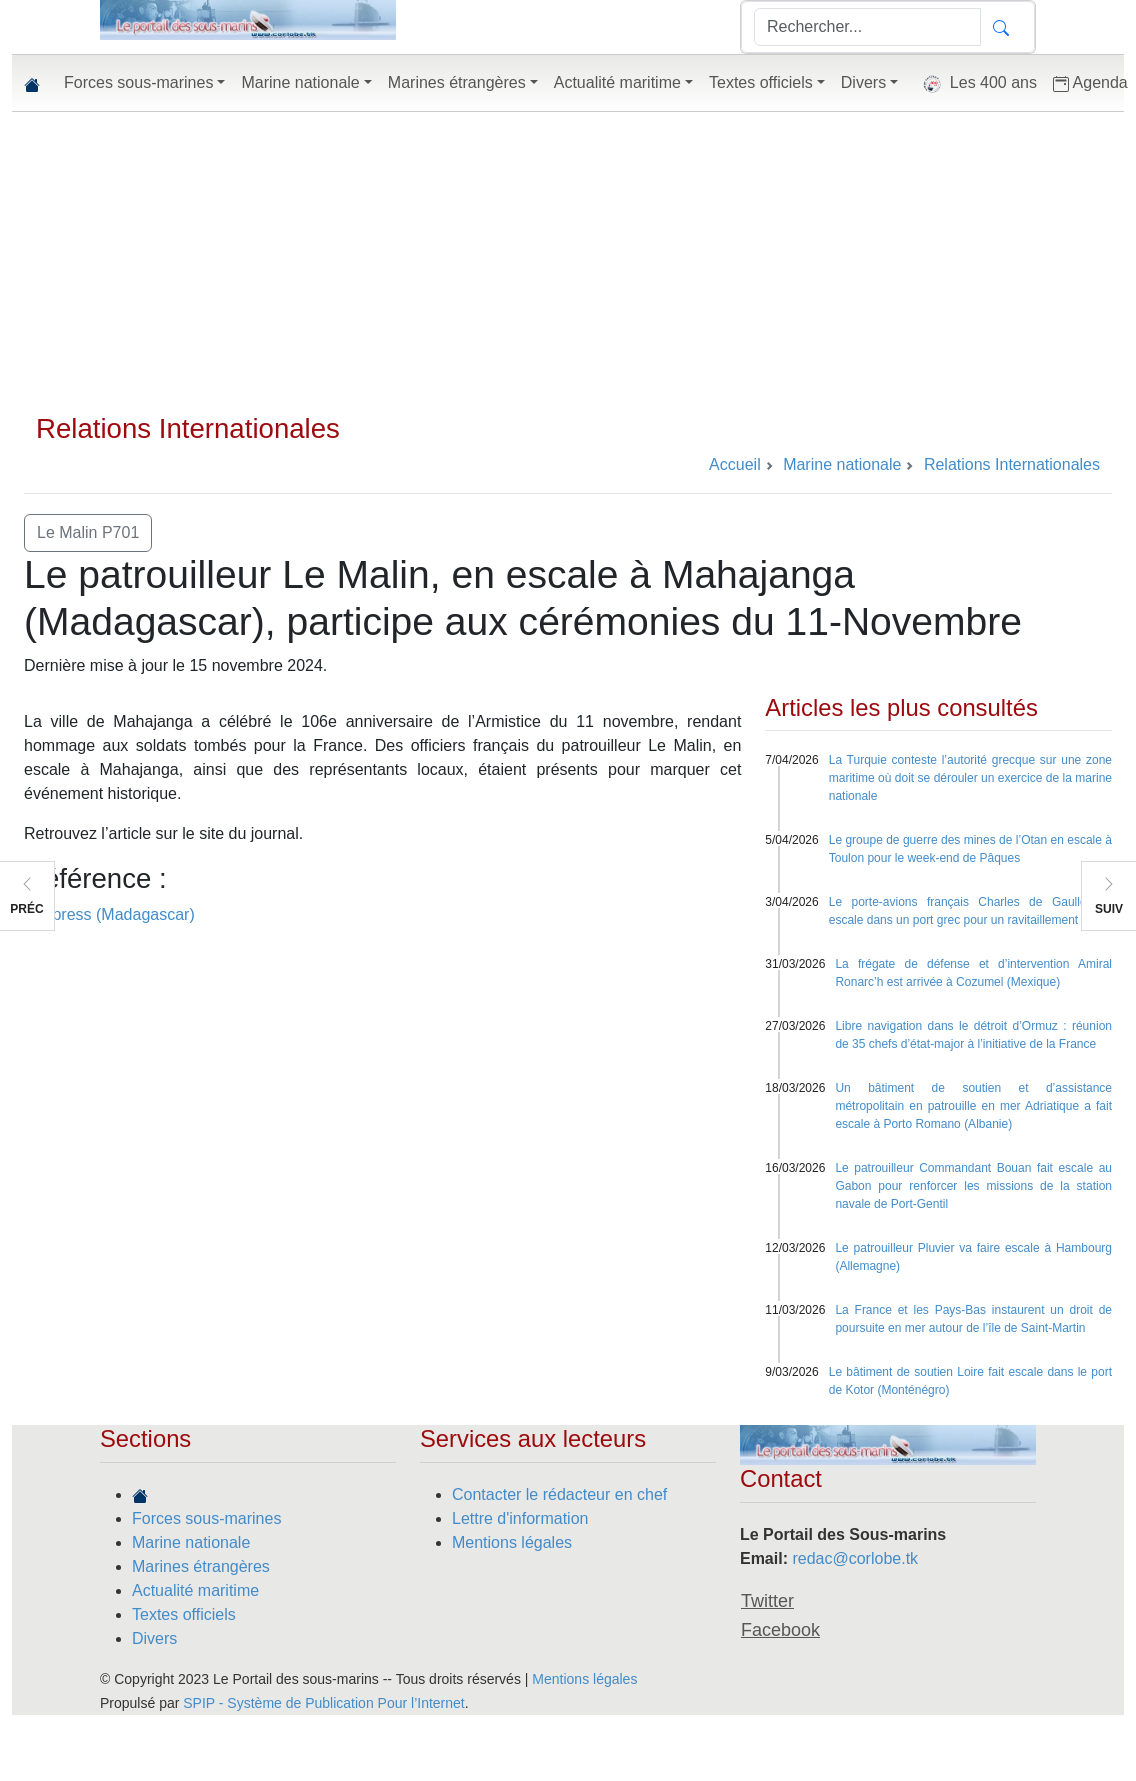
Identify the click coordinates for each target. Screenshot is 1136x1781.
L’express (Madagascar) (109, 914)
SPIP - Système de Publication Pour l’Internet (323, 1703)
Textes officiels (184, 1614)
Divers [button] (863, 82)
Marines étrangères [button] (457, 82)
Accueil (735, 464)
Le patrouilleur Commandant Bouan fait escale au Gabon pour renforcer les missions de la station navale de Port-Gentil (973, 1186)
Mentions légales (512, 1542)
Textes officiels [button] (761, 82)
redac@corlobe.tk (855, 1558)
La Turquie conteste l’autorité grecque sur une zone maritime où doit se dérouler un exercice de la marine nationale (970, 778)
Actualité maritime (195, 1590)
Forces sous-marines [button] (138, 82)
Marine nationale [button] (300, 82)
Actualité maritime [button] (617, 82)
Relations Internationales (188, 428)
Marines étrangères (201, 1566)
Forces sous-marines (206, 1518)
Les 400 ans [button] (975, 84)
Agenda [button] (1090, 83)
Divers (154, 1638)
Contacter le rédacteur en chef (559, 1494)
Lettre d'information (520, 1518)
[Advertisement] (568, 262)
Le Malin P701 (88, 532)
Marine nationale (191, 1542)
